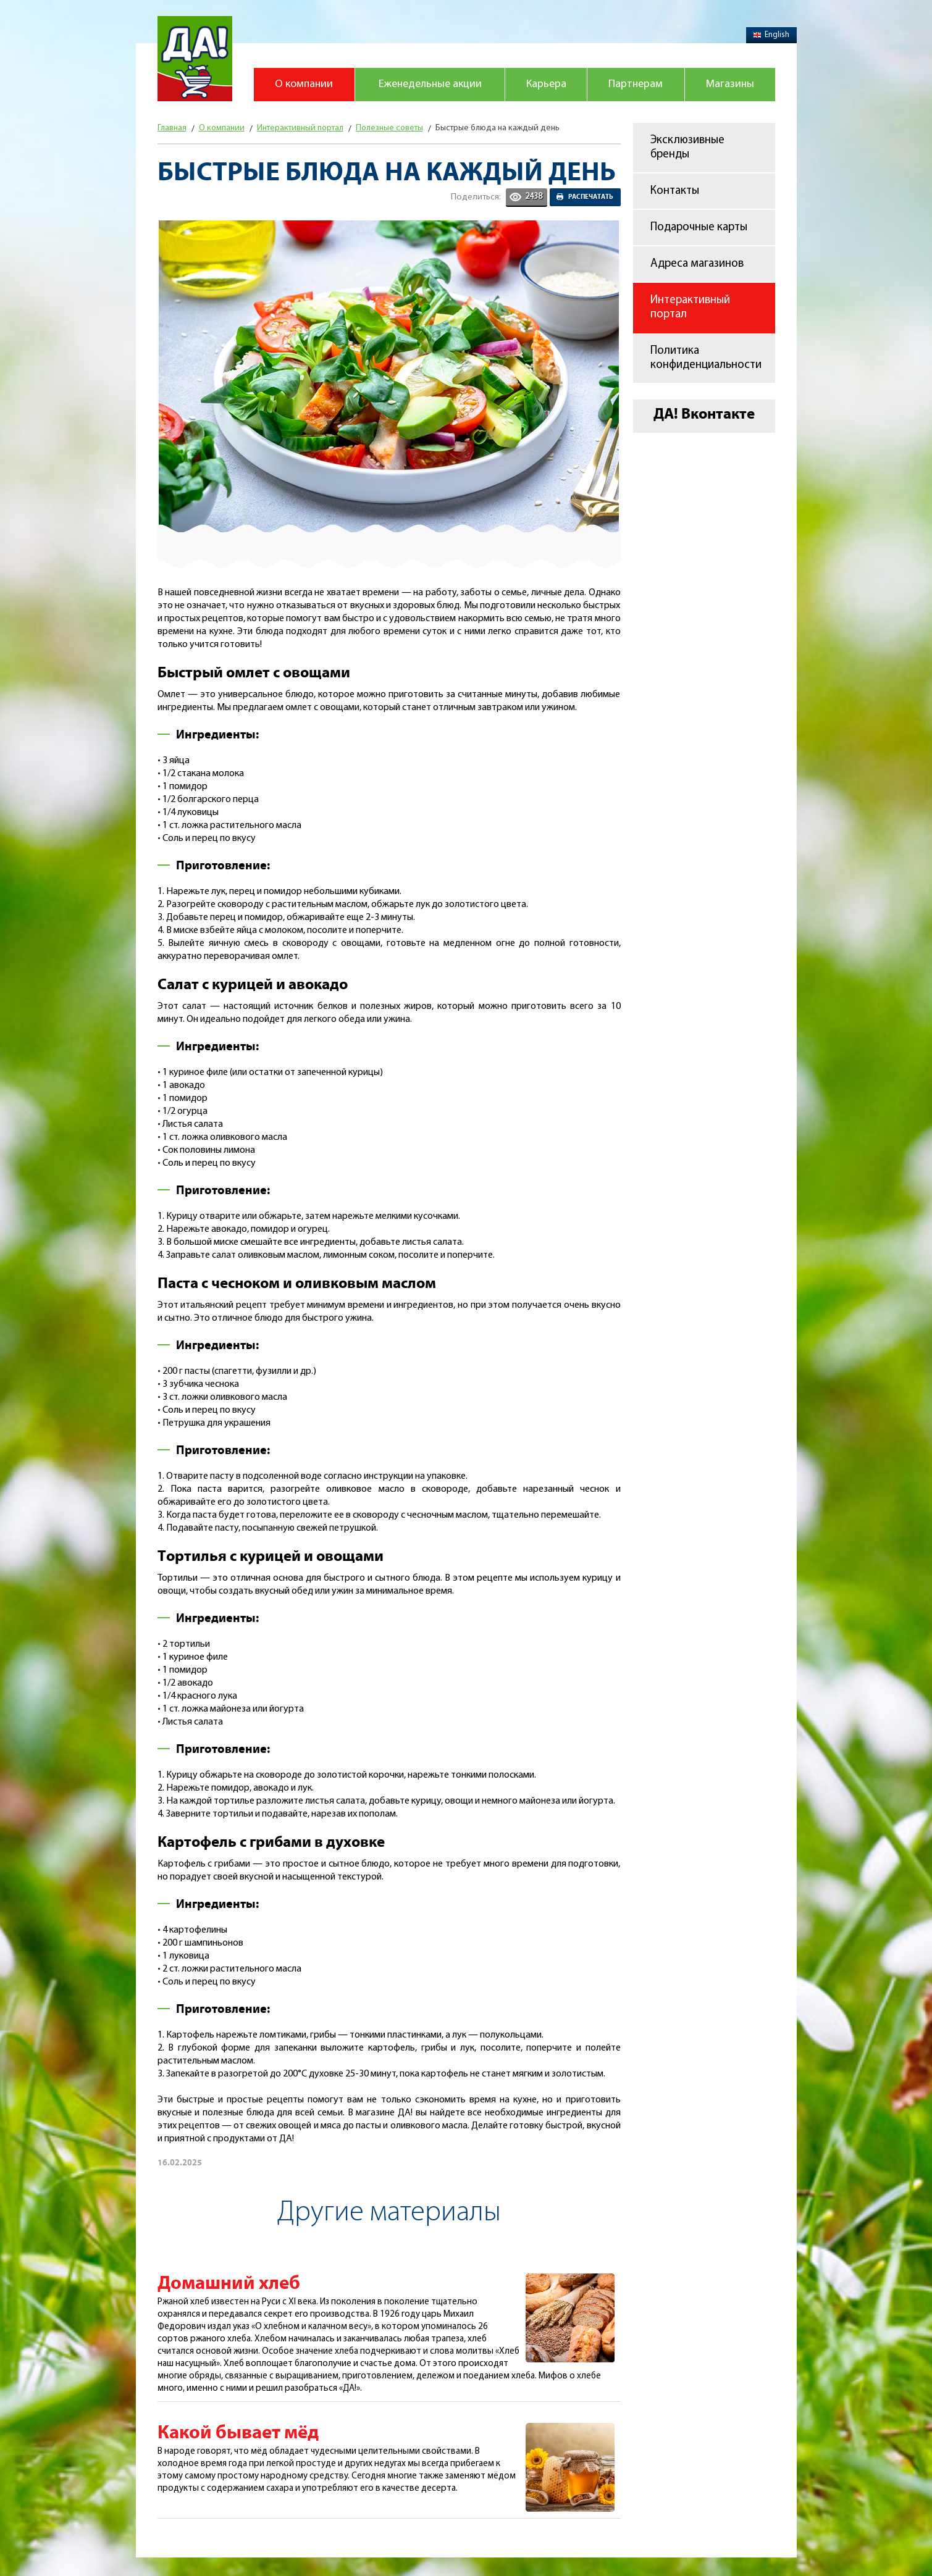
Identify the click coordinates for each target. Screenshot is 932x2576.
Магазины (730, 84)
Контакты (674, 191)
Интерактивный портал (690, 307)
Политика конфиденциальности (706, 358)
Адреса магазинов (697, 264)
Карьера (546, 84)
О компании (304, 84)
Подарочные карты (698, 227)
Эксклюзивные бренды (687, 148)
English (771, 35)
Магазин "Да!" (194, 58)
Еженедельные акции (430, 84)
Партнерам (635, 84)
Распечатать (590, 197)
